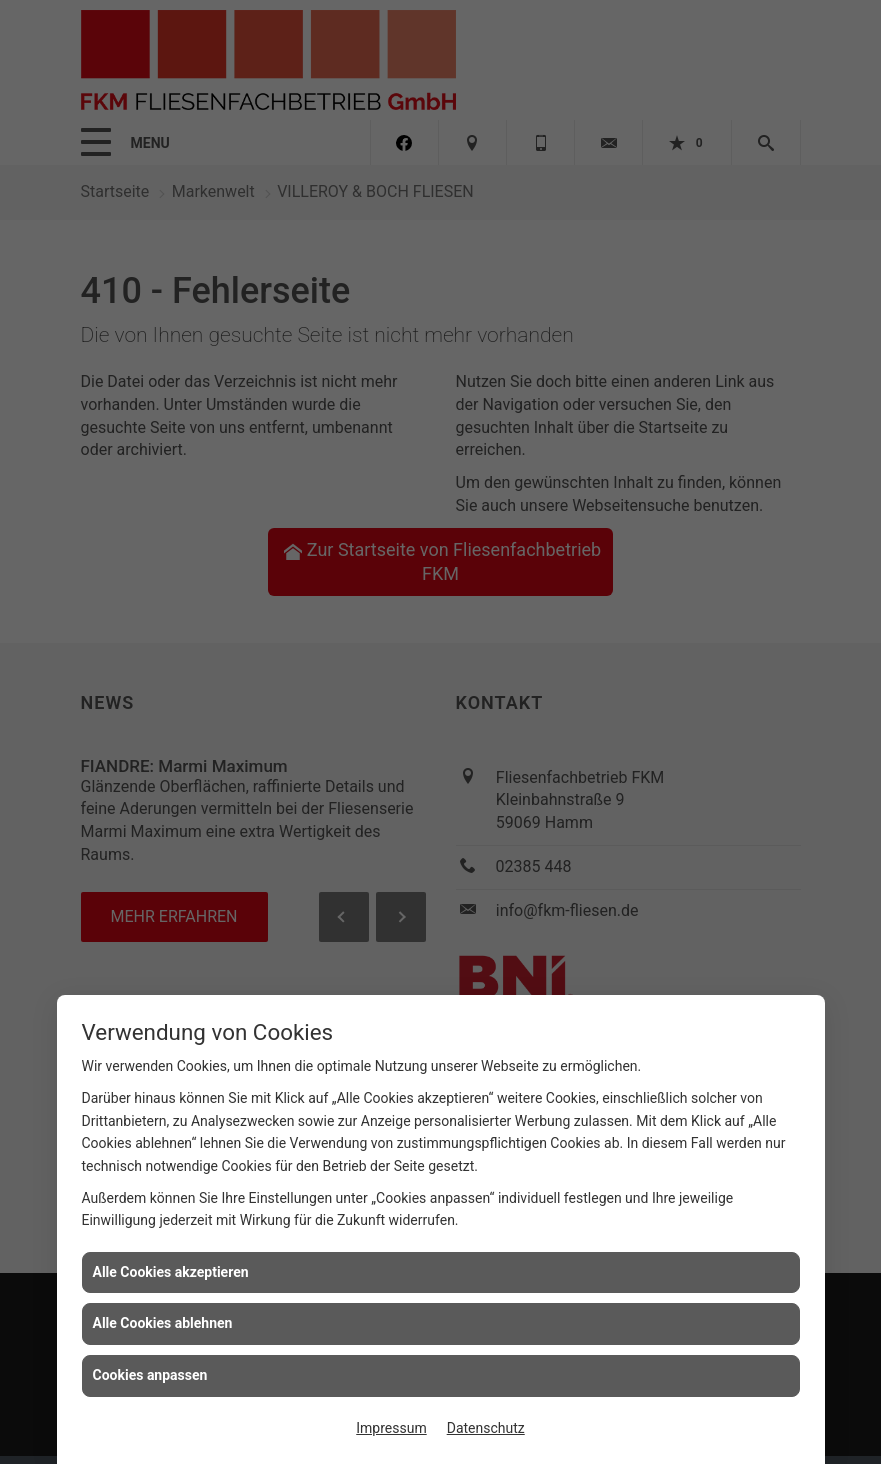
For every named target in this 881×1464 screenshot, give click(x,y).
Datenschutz (486, 1428)
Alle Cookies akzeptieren (171, 1272)
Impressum (391, 1428)
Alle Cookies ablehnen (163, 1323)
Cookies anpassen (150, 1375)
